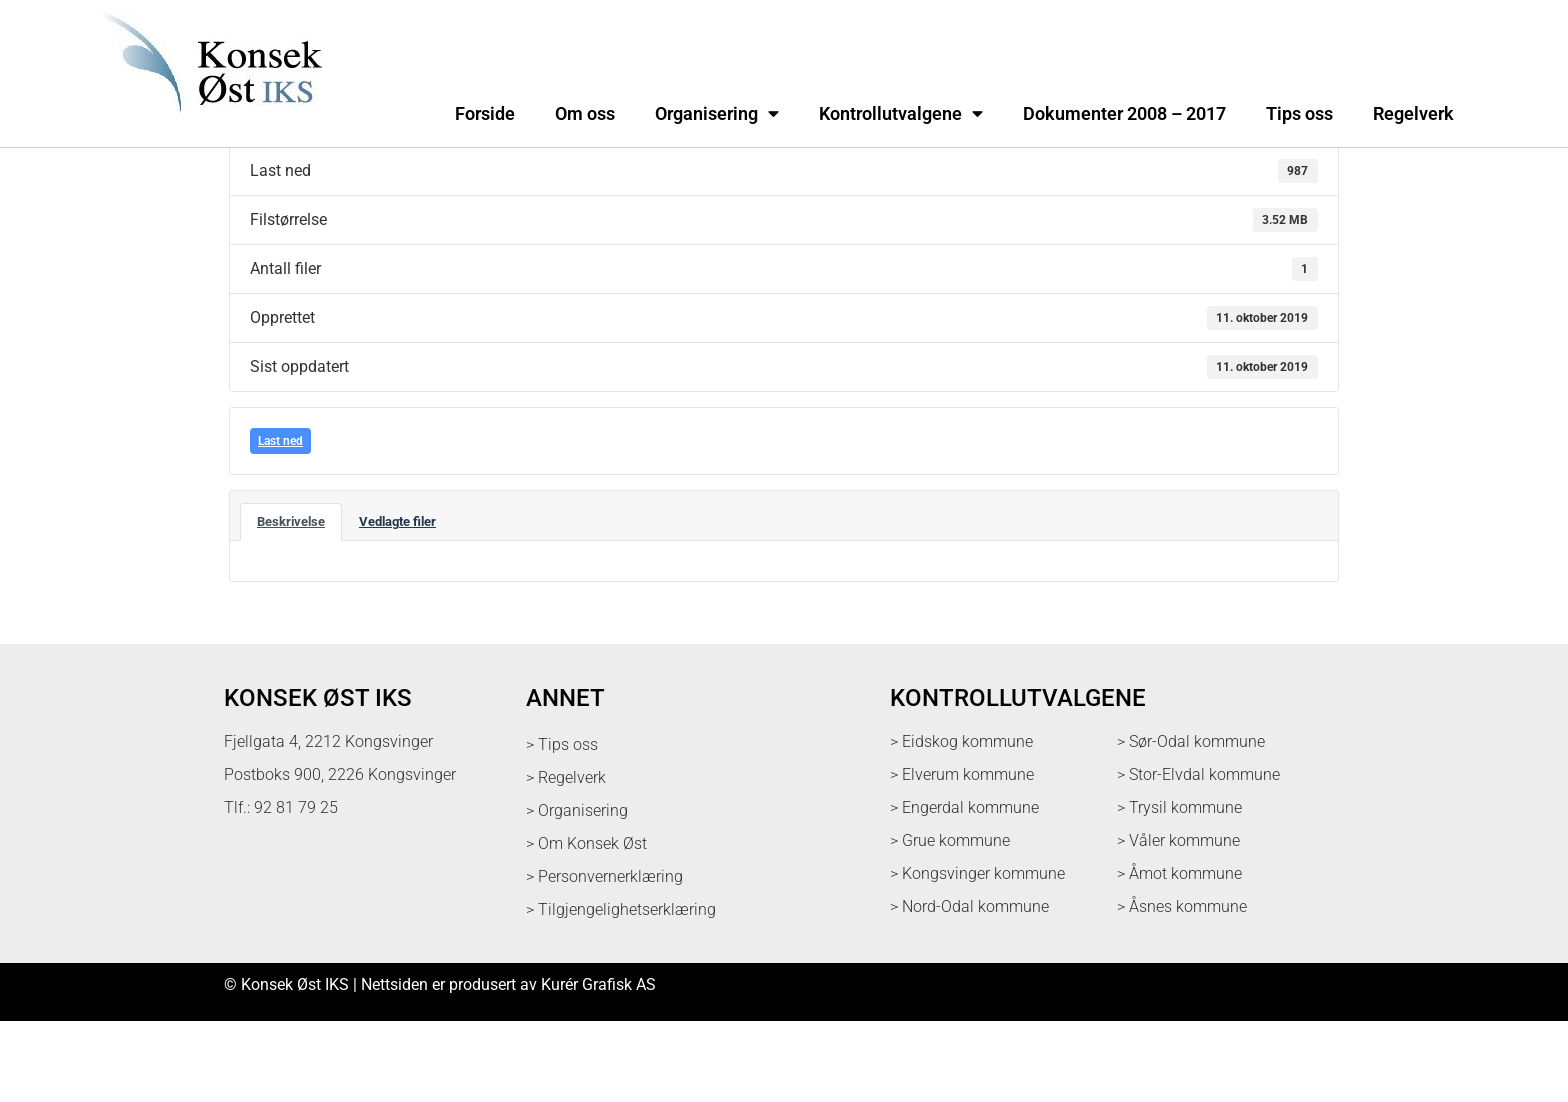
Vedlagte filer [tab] (397, 602)
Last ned (280, 522)
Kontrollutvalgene (901, 114)
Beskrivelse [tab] (291, 602)
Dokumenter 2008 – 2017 (1124, 114)
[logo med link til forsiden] (208, 124)
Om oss (585, 114)
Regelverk (1413, 114)
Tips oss (1299, 114)
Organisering (717, 114)
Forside (485, 114)
